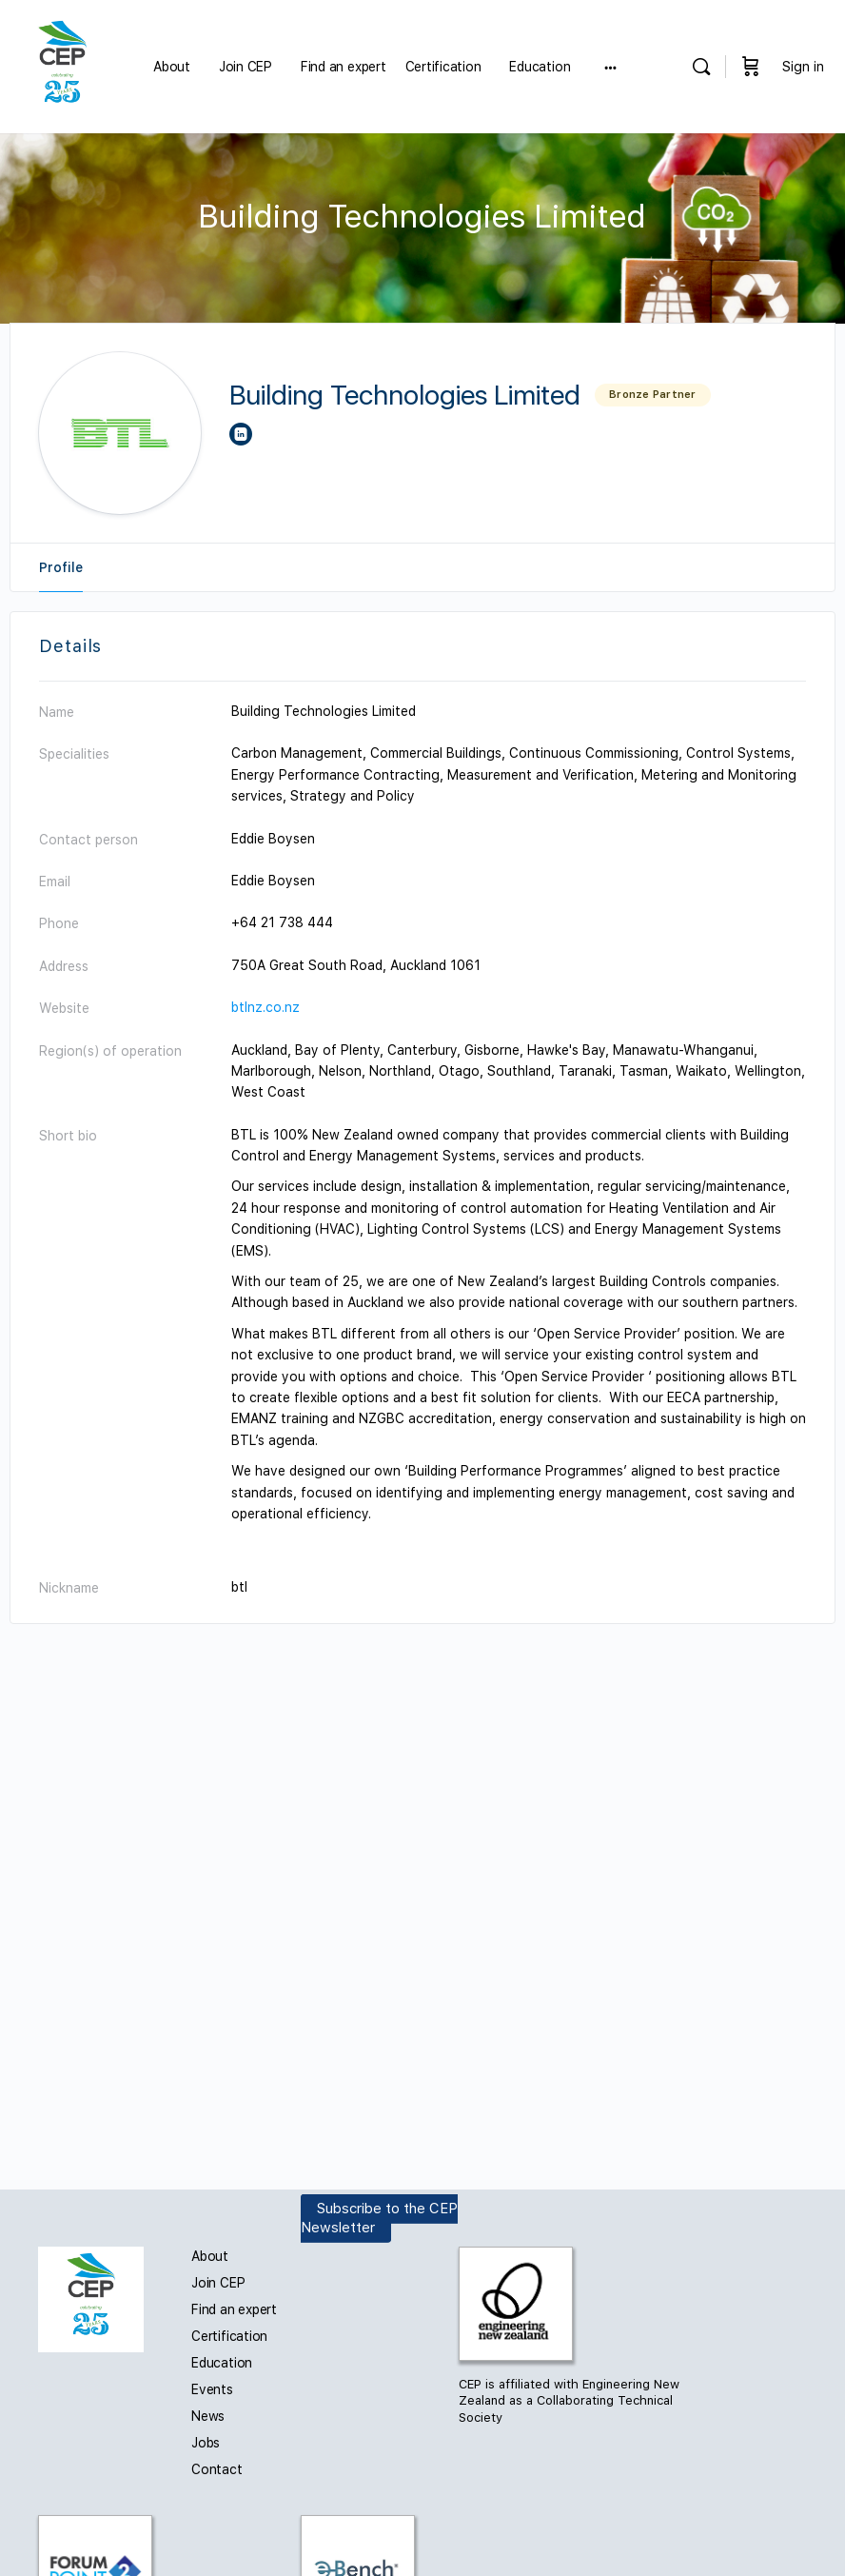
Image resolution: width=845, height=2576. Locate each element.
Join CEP (218, 2282)
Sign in (803, 66)
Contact (217, 2469)
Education (221, 2362)
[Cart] (750, 66)
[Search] (701, 66)
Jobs (205, 2442)
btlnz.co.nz (265, 1007)
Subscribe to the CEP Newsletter (379, 2218)
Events (212, 2389)
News (208, 2416)
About (209, 2256)
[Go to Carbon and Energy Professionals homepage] (62, 64)
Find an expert (234, 2309)
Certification (229, 2336)
